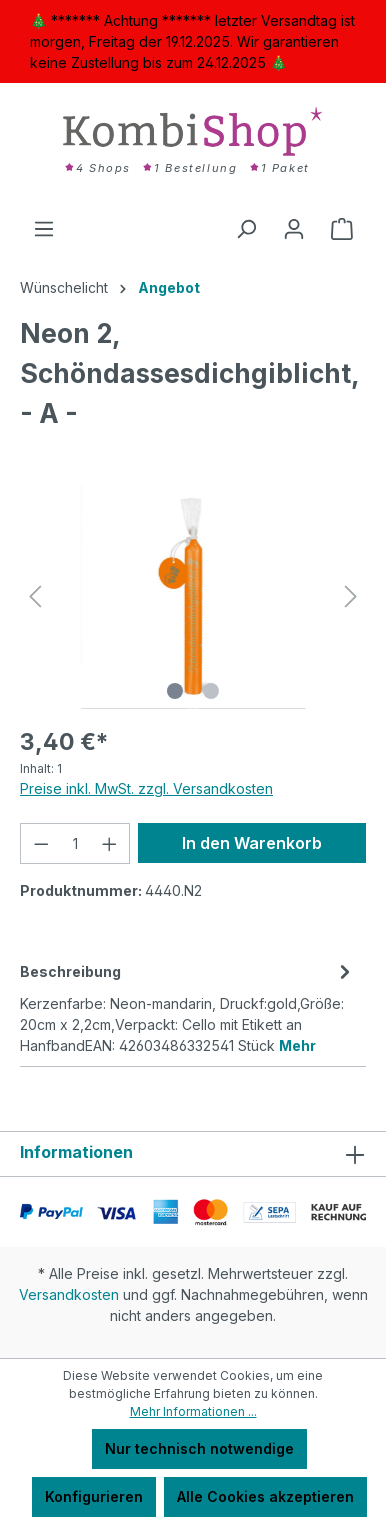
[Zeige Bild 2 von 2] (211, 691)
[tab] (188, 1007)
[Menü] (44, 229)
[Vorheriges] (35, 596)
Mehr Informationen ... (193, 1411)
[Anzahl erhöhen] (110, 843)
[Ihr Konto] (294, 229)
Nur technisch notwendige (199, 1448)
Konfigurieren (94, 1496)
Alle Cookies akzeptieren (265, 1496)
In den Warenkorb (252, 843)
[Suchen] (246, 229)
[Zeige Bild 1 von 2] (175, 691)
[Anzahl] (75, 843)
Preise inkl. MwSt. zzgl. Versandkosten (146, 788)
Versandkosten (69, 1294)
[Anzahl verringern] (41, 843)
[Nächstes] (351, 596)
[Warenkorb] (342, 229)
